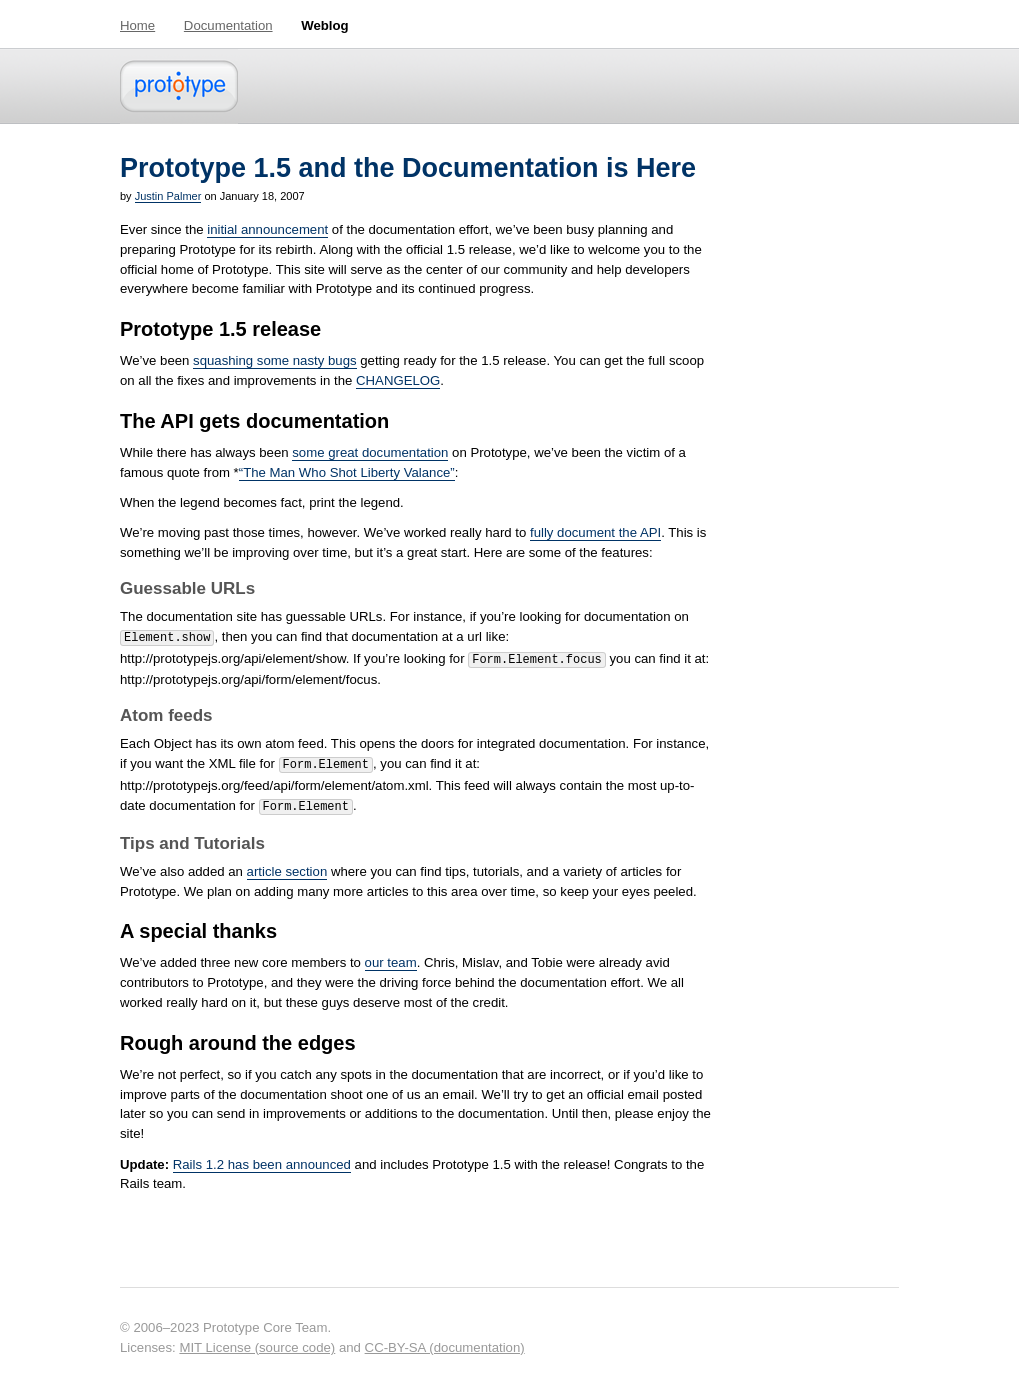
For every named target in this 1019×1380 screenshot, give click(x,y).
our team (391, 954)
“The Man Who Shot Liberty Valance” (347, 472)
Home (137, 25)
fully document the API (595, 532)
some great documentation (370, 452)
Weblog (324, 25)
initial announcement (267, 229)
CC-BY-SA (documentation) (445, 1339)
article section (287, 863)
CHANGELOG (398, 380)
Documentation (228, 25)
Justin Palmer (168, 196)
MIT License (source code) (257, 1339)
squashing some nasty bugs (274, 360)
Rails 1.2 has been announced (262, 1156)
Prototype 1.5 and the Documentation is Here (408, 168)
